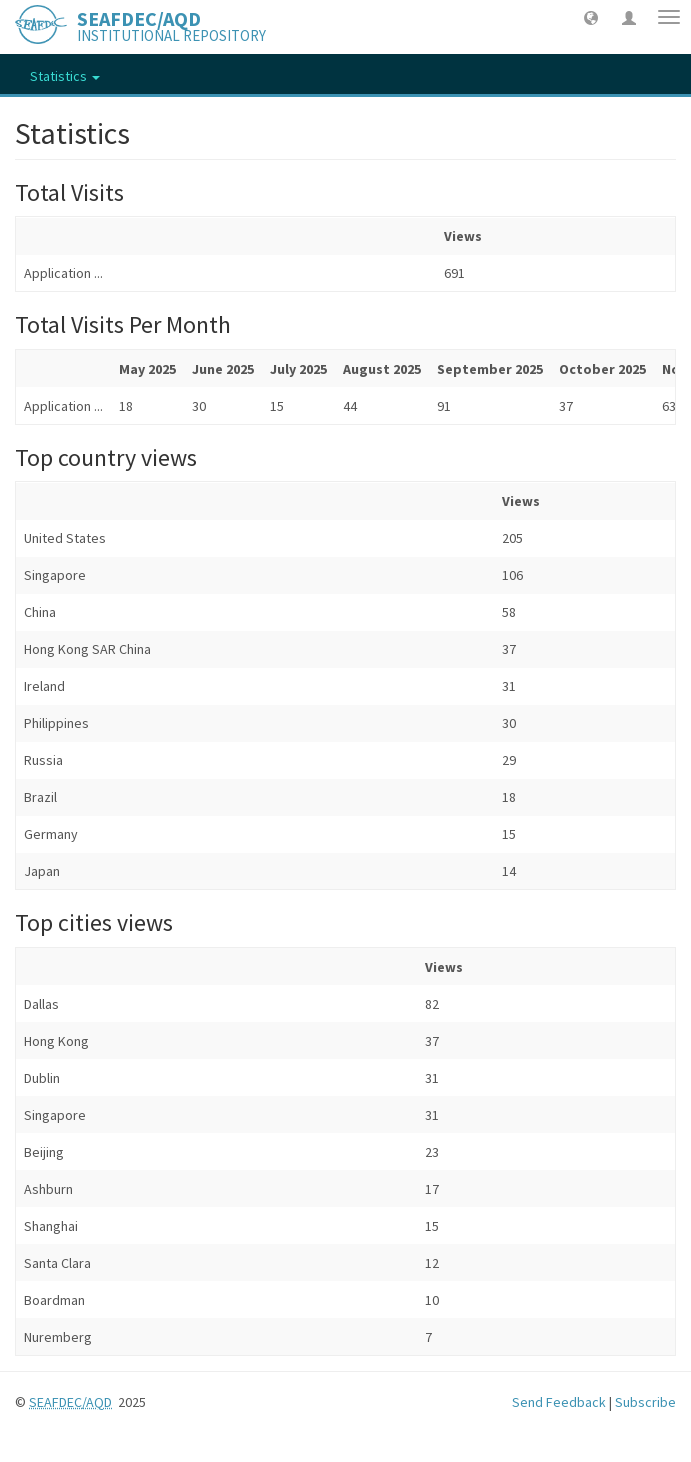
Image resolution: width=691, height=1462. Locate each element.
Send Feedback (559, 1402)
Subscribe (645, 1402)
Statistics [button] (65, 76)
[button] (591, 17)
